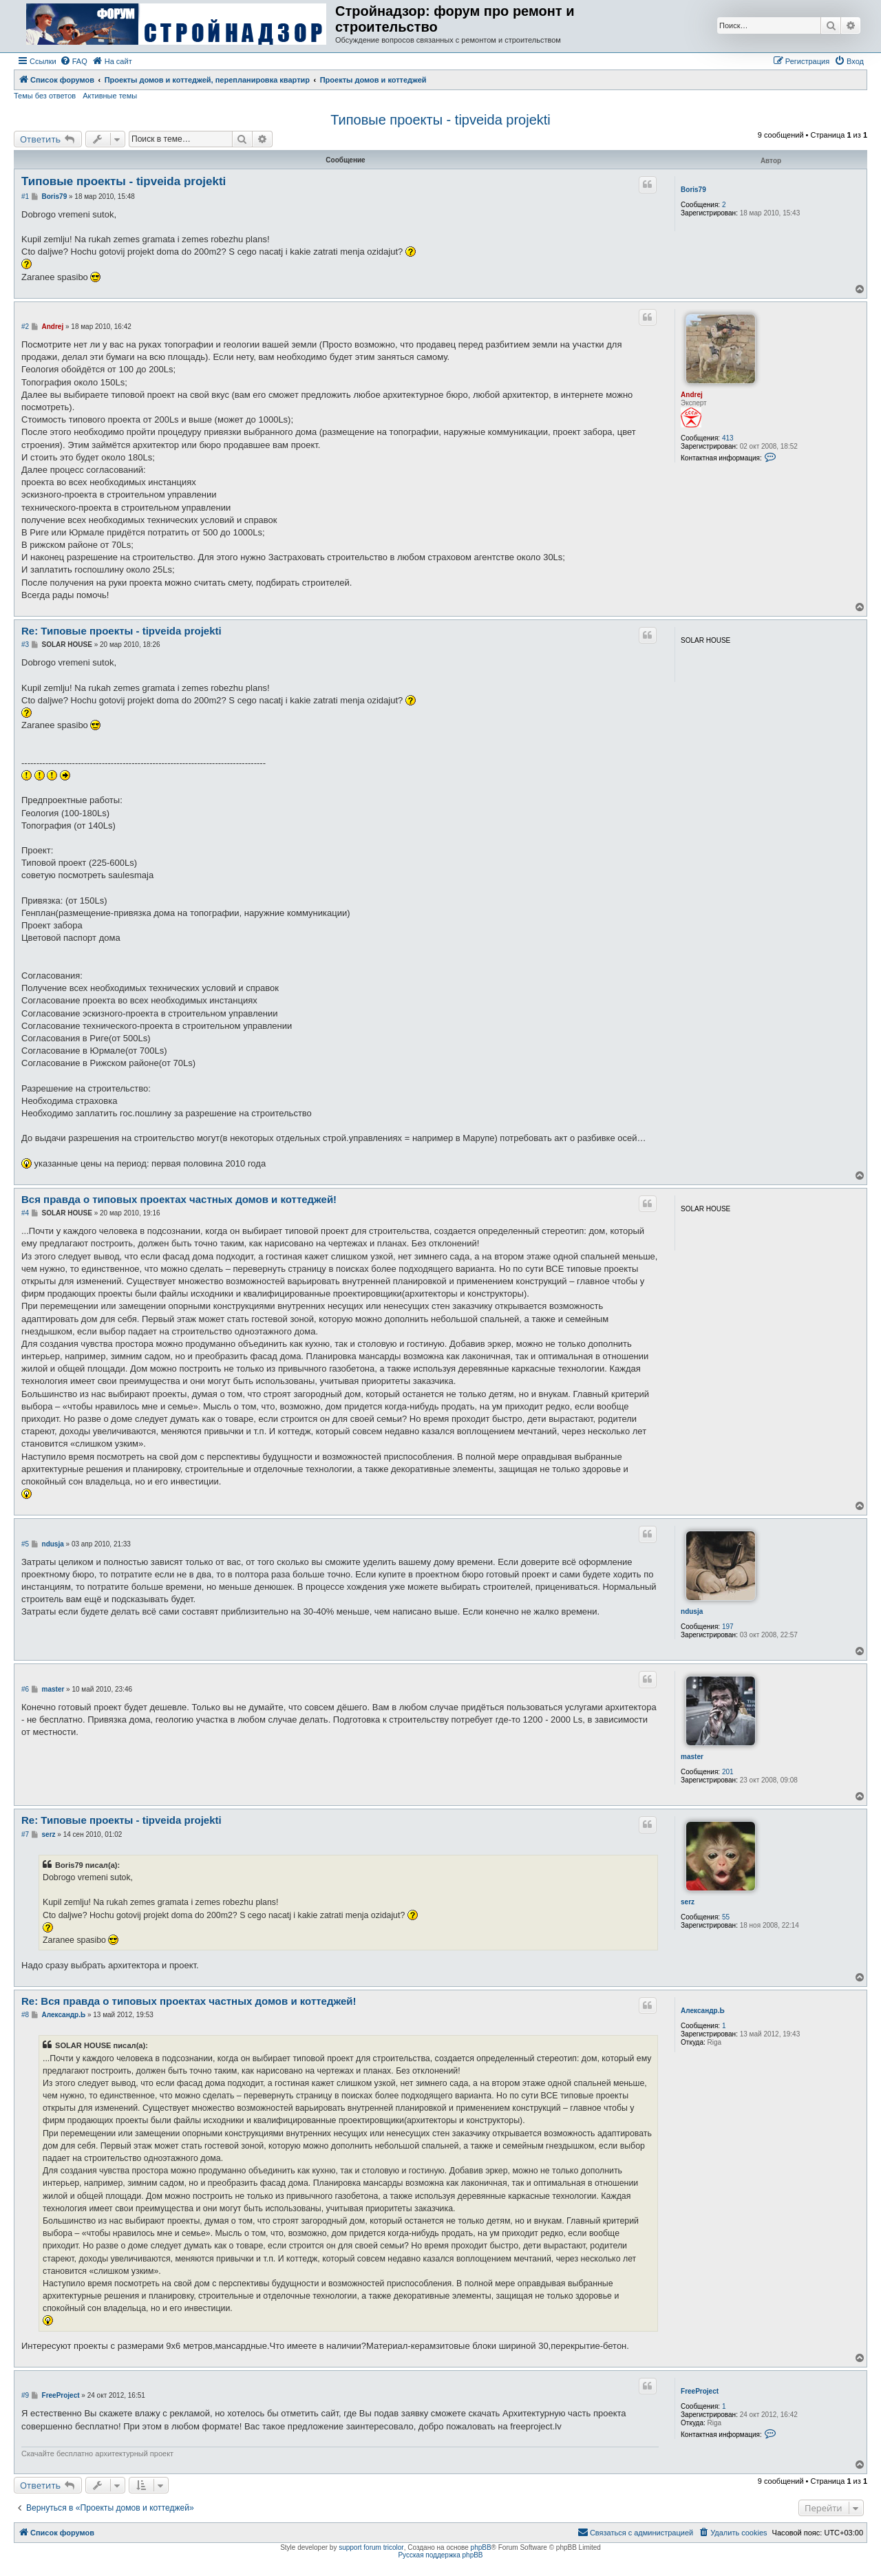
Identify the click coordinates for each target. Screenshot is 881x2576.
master (692, 1756)
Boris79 (693, 189)
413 (728, 438)
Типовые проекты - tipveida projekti (440, 119)
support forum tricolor (371, 2547)
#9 (25, 2395)
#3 (25, 644)
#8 (25, 2015)
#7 (25, 1834)
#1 (25, 196)
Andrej (692, 394)
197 (728, 1626)
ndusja (692, 1611)
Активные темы (110, 96)
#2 (25, 326)
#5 (25, 1544)
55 (726, 1917)
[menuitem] (73, 61)
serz (687, 1902)
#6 (25, 1689)
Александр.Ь (703, 2010)
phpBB (481, 2547)
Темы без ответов (45, 96)
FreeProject (700, 2391)
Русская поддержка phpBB (440, 2555)
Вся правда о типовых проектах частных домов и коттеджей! (179, 1199)
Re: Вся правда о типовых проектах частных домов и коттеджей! (188, 2001)
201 (728, 1772)
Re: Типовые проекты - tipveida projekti (121, 631)
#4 (25, 1213)
